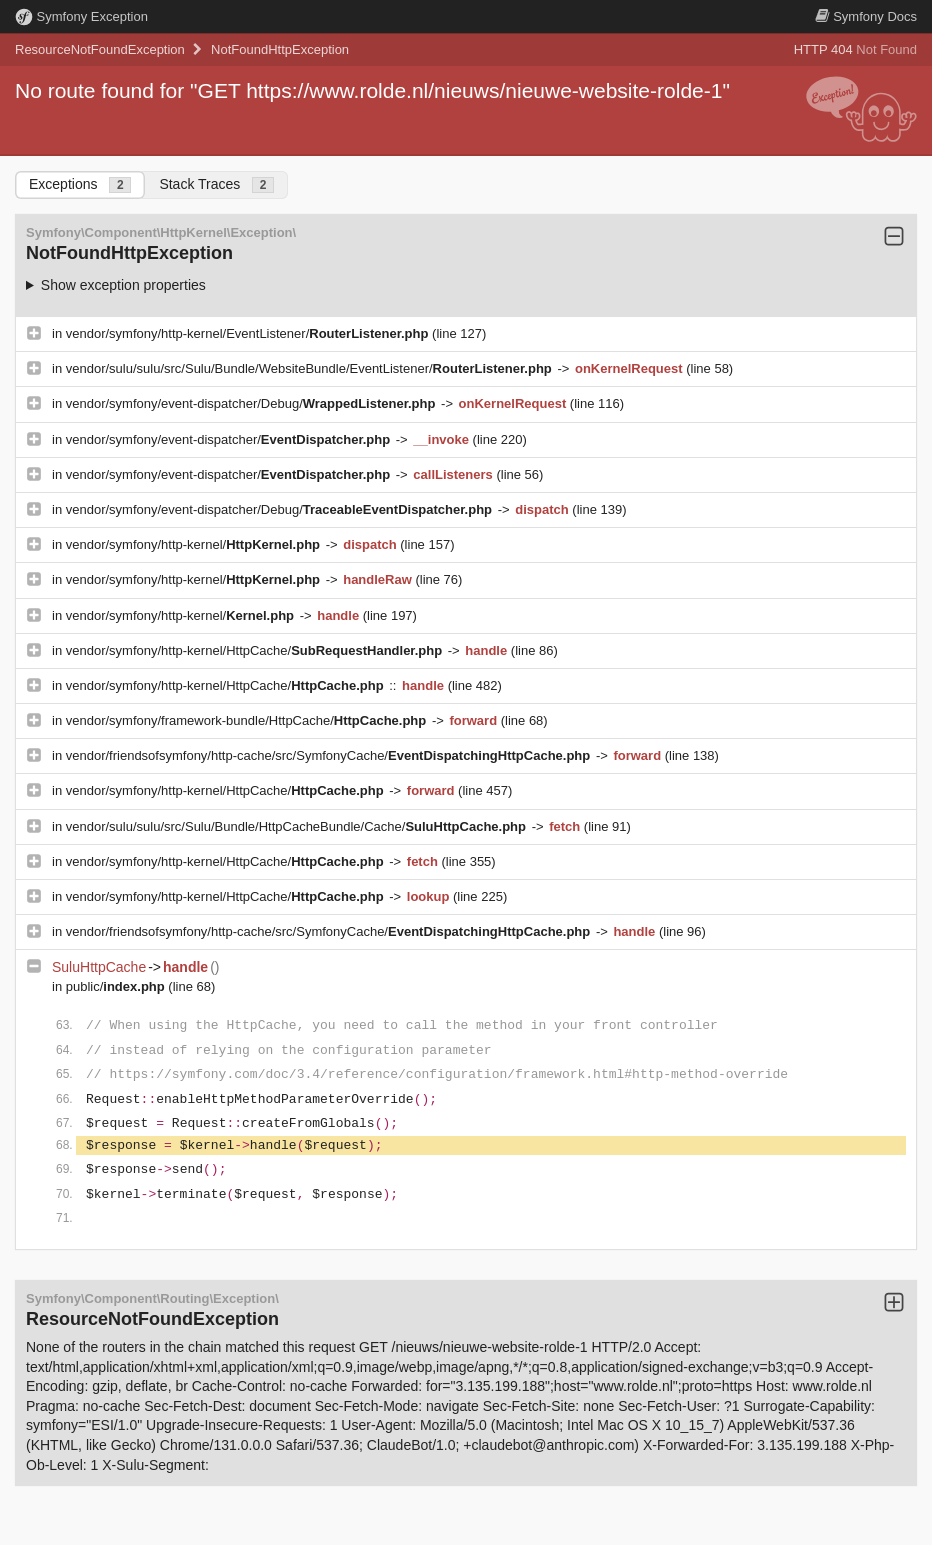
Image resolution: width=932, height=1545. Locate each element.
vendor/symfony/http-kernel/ (195, 544)
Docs (866, 16)
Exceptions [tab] (80, 184)
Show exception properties (123, 285)
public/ (117, 986)
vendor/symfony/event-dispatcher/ (230, 439)
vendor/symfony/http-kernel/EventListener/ (249, 333)
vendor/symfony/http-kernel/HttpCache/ (256, 650)
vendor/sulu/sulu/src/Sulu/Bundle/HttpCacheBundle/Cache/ (298, 826)
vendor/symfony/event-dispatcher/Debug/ (252, 403)
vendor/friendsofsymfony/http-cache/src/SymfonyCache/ (330, 755)
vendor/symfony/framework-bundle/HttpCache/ (248, 720)
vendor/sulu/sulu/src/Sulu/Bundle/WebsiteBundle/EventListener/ (311, 368)
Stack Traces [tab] (216, 184)
